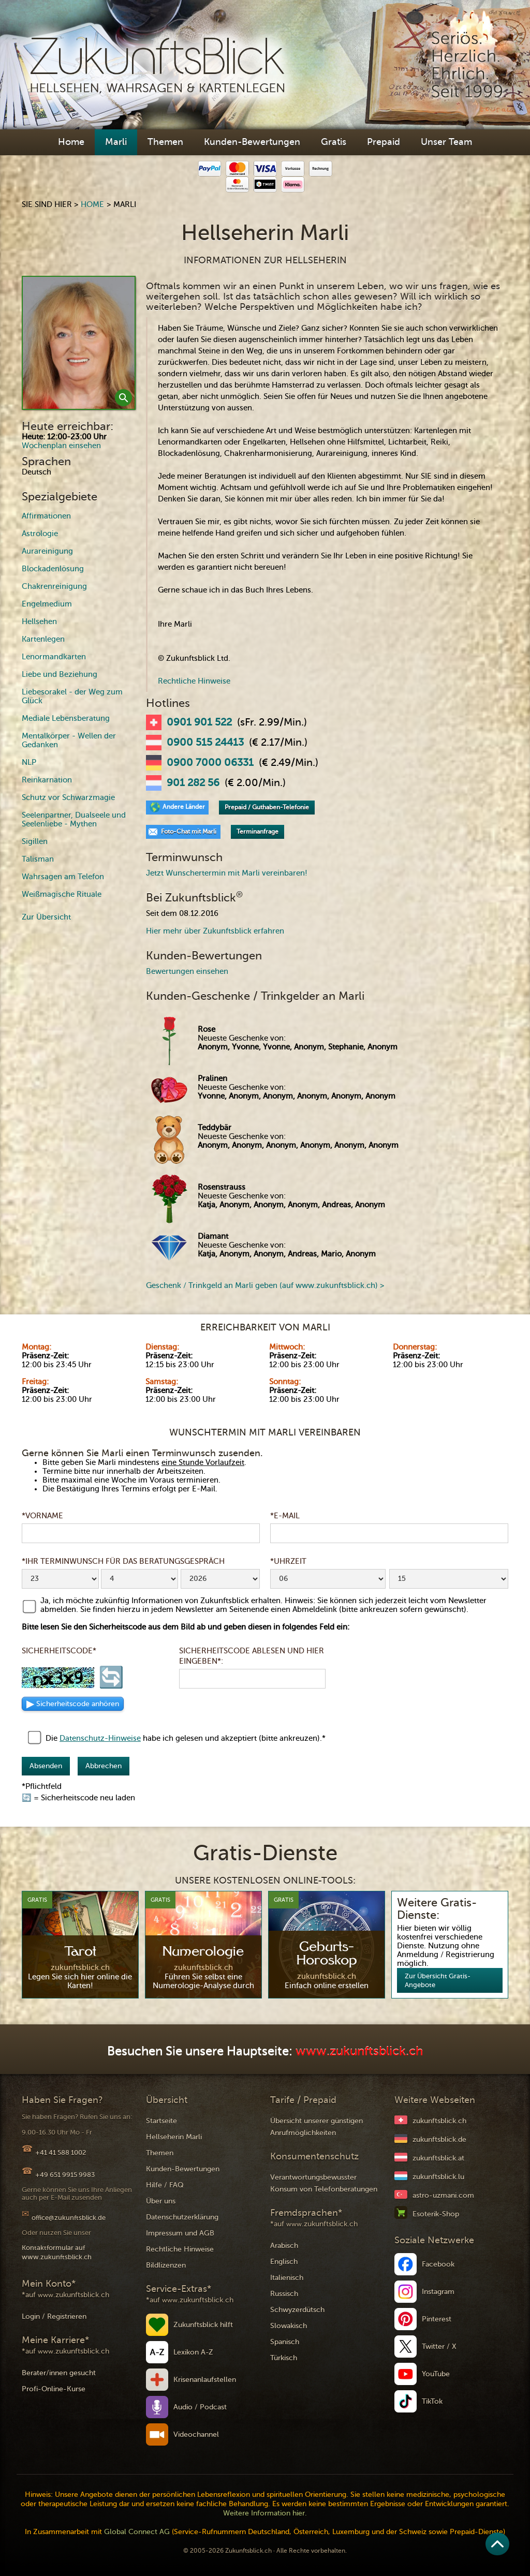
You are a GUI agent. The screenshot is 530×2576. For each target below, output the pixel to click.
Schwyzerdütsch (297, 2310)
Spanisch (284, 2342)
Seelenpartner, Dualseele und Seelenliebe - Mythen (74, 819)
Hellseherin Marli (174, 2137)
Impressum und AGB (180, 2233)
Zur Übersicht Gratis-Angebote (437, 1980)
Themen (165, 142)
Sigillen (35, 841)
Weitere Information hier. (265, 2513)
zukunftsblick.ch (439, 2121)
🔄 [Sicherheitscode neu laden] (111, 1677)
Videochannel (196, 2434)
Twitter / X (439, 2346)
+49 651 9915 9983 (65, 2175)
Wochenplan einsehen (61, 445)
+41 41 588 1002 (60, 2152)
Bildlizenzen (166, 2265)
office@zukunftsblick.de (69, 2218)
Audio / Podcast (200, 2407)
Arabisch (284, 2245)
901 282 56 (193, 783)
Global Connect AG (137, 2532)
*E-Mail (285, 1516)
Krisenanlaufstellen (204, 2379)
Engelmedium (47, 604)
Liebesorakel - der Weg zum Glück (72, 696)
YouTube (436, 2374)
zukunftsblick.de (439, 2139)
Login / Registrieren (54, 2316)
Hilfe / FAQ (165, 2185)
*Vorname (42, 1516)
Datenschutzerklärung (182, 2217)
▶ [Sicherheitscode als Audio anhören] (72, 1704)
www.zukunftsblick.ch (359, 2052)
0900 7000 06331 (210, 762)
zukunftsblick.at (438, 2158)
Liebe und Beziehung (59, 674)
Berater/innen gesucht (59, 2373)
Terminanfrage (257, 831)
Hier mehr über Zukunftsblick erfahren (215, 931)
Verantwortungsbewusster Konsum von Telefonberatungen (323, 2183)
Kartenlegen (43, 639)
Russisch (284, 2294)
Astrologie (40, 533)
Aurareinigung (47, 551)
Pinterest (436, 2319)
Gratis (333, 142)
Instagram (438, 2292)
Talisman (38, 859)
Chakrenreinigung (54, 586)
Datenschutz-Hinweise (100, 1738)
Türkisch (283, 2358)
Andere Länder (184, 806)
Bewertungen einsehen (187, 971)
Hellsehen (39, 621)
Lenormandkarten (54, 657)
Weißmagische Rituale (61, 894)
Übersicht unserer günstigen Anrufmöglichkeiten (316, 2127)
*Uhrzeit (288, 1561)
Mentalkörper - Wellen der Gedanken (69, 740)
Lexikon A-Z (193, 2352)
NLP (29, 762)
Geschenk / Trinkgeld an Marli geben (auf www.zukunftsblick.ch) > (265, 1285)
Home (71, 142)
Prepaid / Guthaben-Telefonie (267, 807)
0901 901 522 (199, 722)
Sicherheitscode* (59, 1651)
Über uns (160, 2201)
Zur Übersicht (46, 917)
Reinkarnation (47, 780)
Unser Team (446, 142)
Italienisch (286, 2278)
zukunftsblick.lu (438, 2177)
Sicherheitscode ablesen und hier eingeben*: (251, 1656)
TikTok (432, 2401)
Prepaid (383, 142)
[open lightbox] (79, 343)
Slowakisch (288, 2326)
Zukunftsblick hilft (203, 2325)
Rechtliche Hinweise (194, 681)
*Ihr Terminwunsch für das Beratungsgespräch (123, 1561)
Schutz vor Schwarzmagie (68, 797)
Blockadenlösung (53, 569)
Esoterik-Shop (436, 2214)
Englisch (284, 2262)
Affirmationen (46, 516)
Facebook (438, 2264)
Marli (116, 142)
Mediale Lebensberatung (66, 718)
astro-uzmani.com (443, 2195)
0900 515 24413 (205, 742)
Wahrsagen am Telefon (63, 876)
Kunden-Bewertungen (252, 142)
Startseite (161, 2121)
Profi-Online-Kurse (53, 2389)
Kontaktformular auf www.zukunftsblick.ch (57, 2252)
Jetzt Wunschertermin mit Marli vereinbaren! (226, 873)
